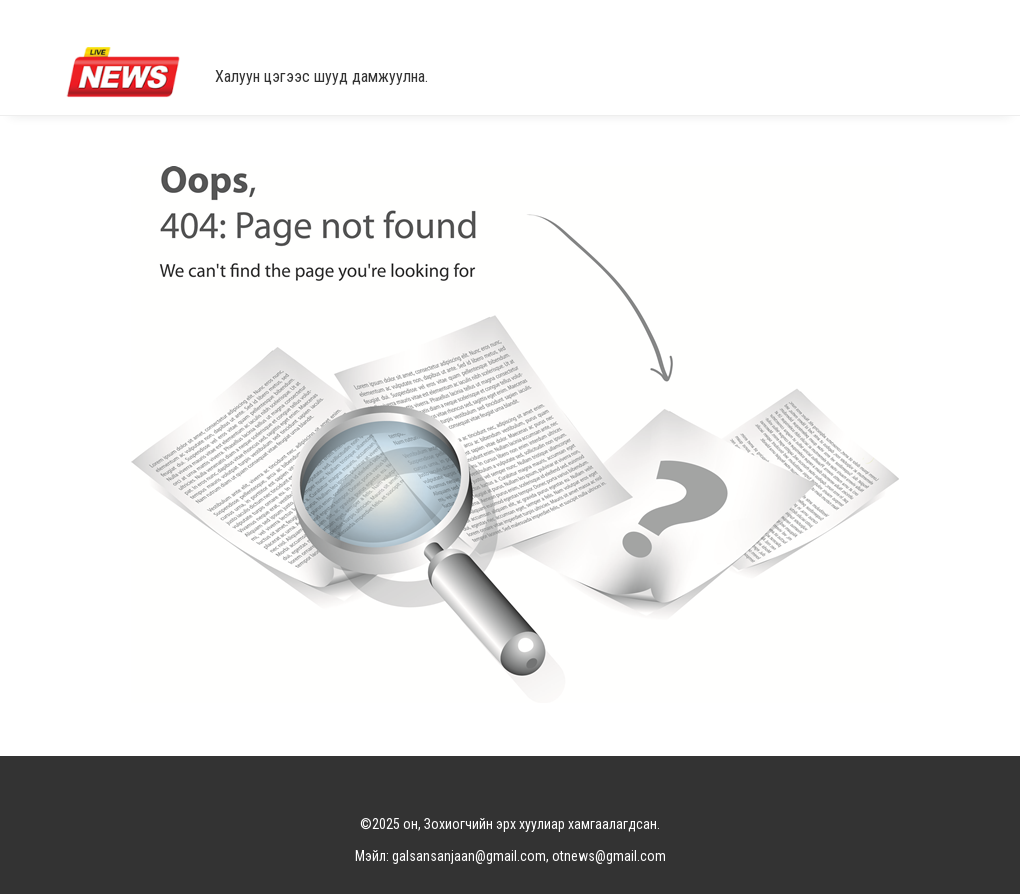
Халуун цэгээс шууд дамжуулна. (321, 76)
